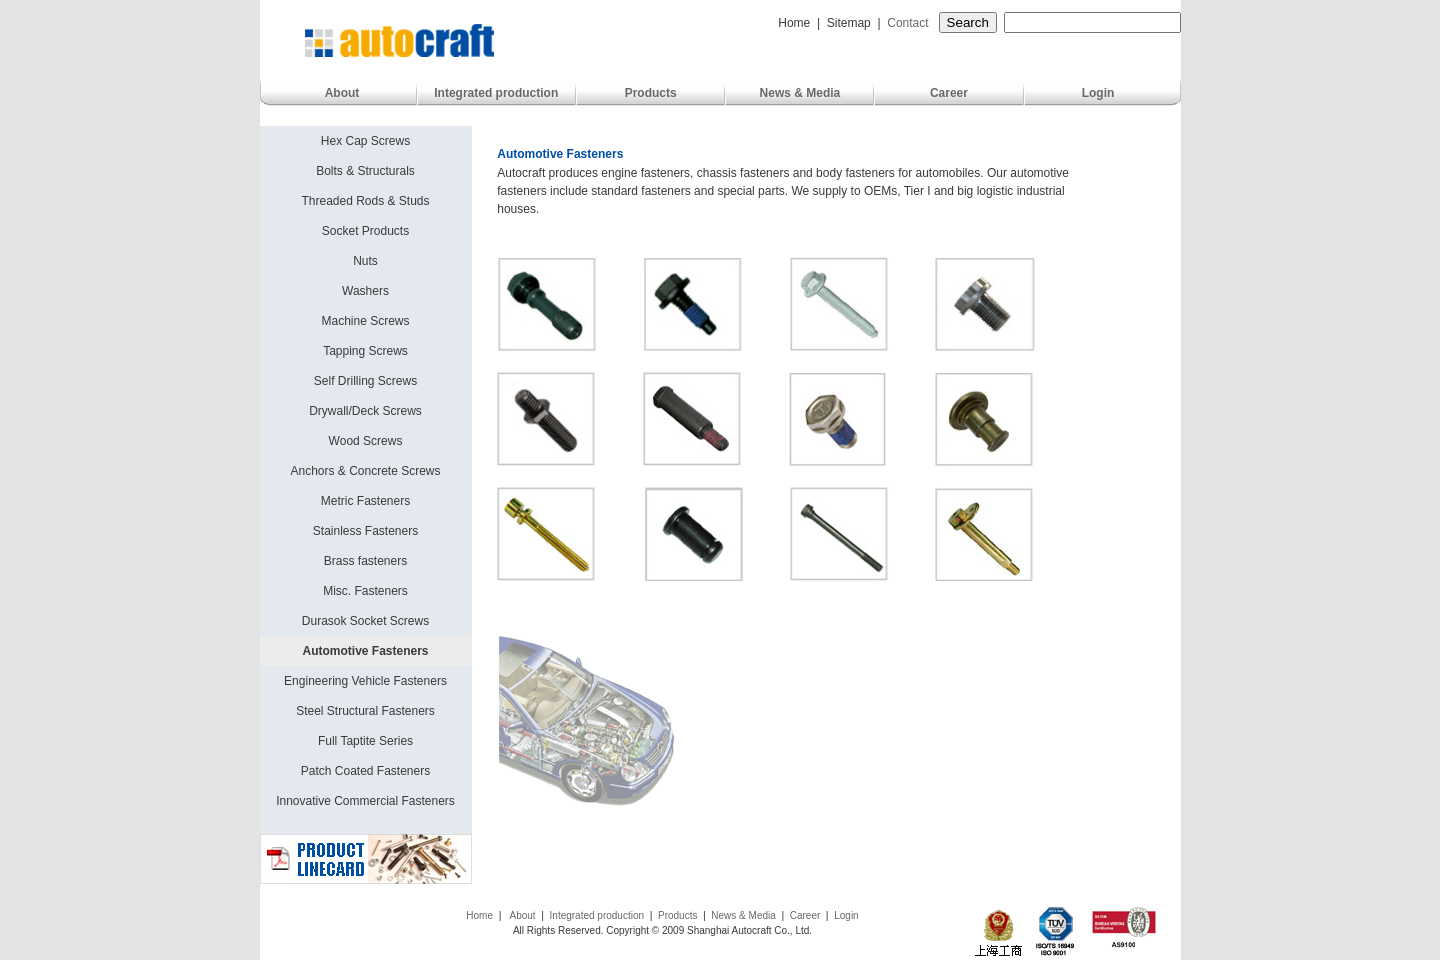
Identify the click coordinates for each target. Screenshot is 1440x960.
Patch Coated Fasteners (365, 771)
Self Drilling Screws (365, 381)
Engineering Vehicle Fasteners (365, 681)
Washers (365, 291)
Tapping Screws (365, 351)
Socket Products (365, 231)
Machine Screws (365, 321)
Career (949, 93)
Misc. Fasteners (365, 591)
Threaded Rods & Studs (365, 201)
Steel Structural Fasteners (365, 711)
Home (791, 23)
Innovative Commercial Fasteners (365, 801)
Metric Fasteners (365, 501)
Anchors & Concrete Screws (365, 471)
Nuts (365, 261)
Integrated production (496, 93)
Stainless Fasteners (365, 531)
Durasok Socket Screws (365, 621)
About (342, 93)
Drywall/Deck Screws (365, 411)
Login (1098, 93)
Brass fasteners (365, 561)
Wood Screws (366, 441)
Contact (910, 23)
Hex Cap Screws (365, 141)
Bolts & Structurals (365, 171)
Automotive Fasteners (365, 651)
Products (651, 93)
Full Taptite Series (365, 741)
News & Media (800, 93)
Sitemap (849, 23)
